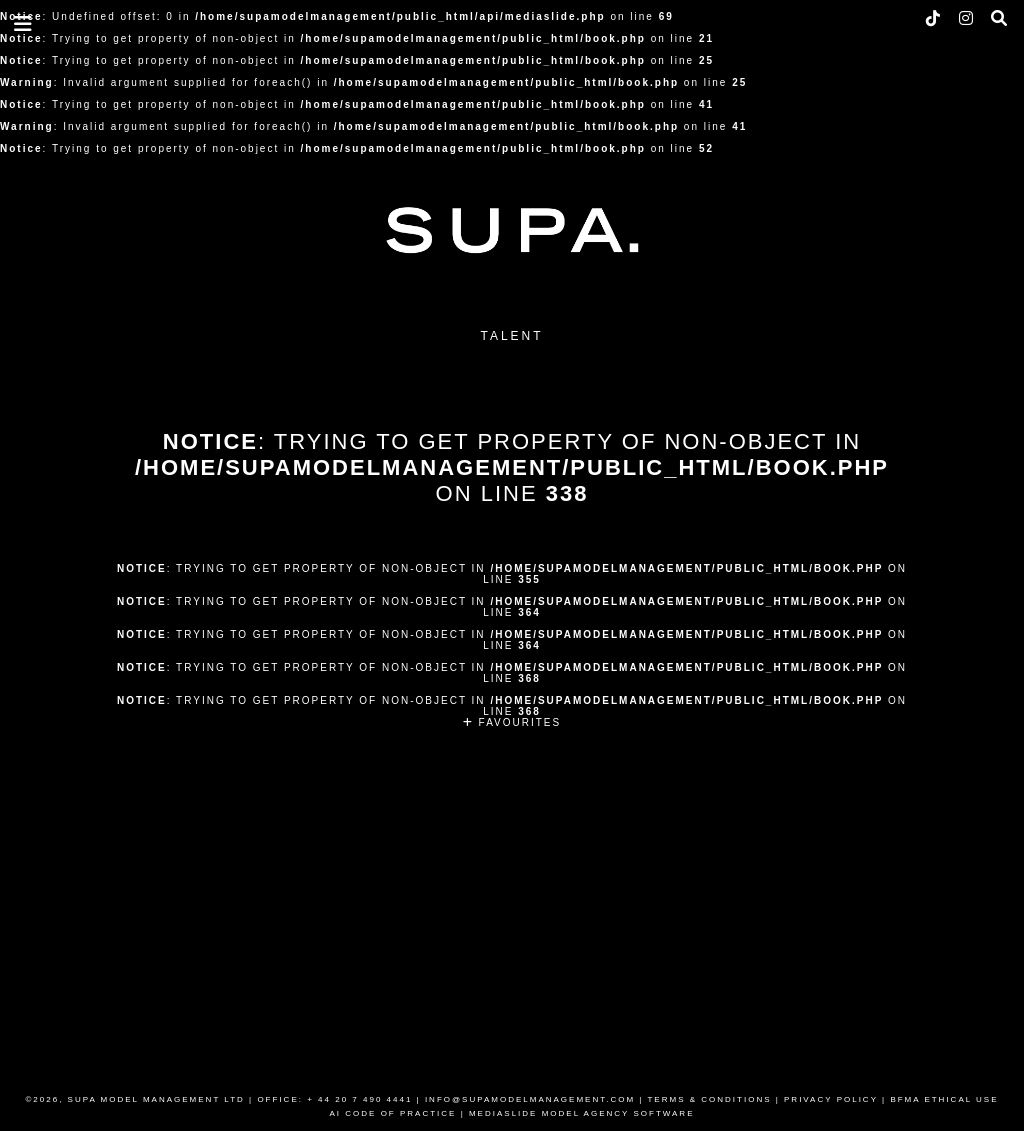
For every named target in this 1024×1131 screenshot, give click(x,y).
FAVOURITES (512, 722)
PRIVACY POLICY (831, 1099)
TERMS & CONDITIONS (709, 1099)
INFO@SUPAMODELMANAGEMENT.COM (530, 1099)
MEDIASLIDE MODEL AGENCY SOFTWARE (582, 1113)
